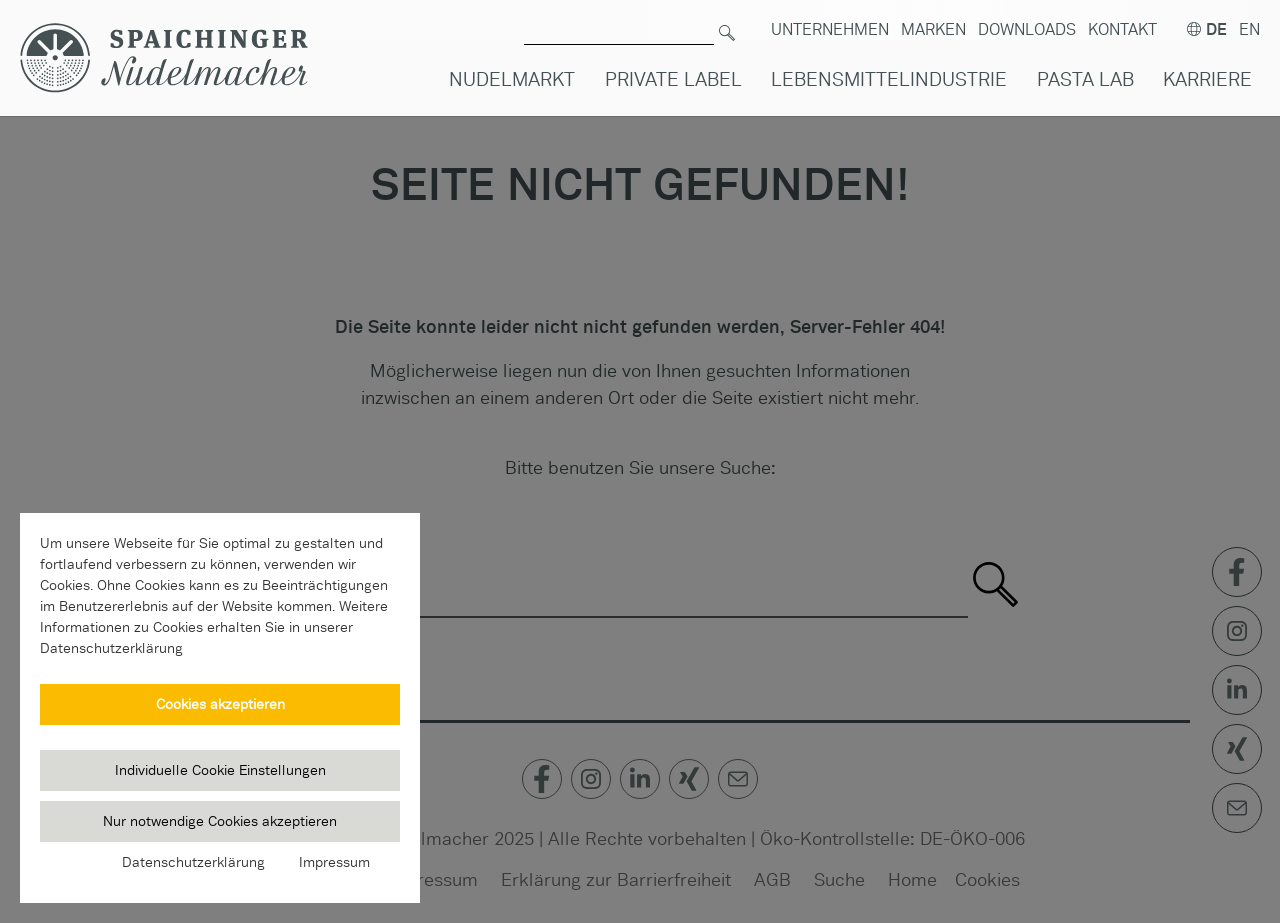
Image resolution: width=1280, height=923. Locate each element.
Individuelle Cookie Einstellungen (220, 770)
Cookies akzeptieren (220, 704)
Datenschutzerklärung (193, 862)
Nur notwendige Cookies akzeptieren (220, 821)
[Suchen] (727, 20)
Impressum (334, 862)
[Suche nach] (619, 20)
